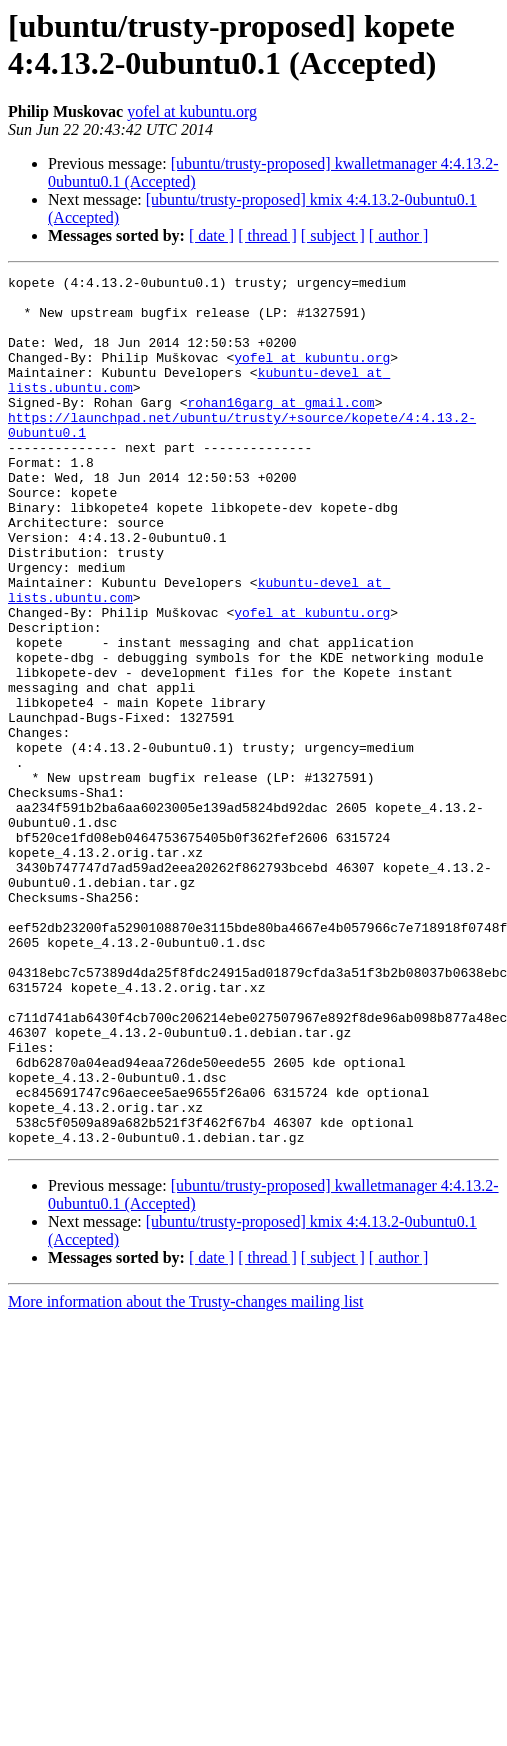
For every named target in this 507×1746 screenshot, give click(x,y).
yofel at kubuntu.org (192, 111)
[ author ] (399, 235)
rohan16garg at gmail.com (280, 429)
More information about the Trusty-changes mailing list (186, 1475)
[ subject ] (333, 235)
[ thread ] (267, 235)
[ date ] (211, 235)
